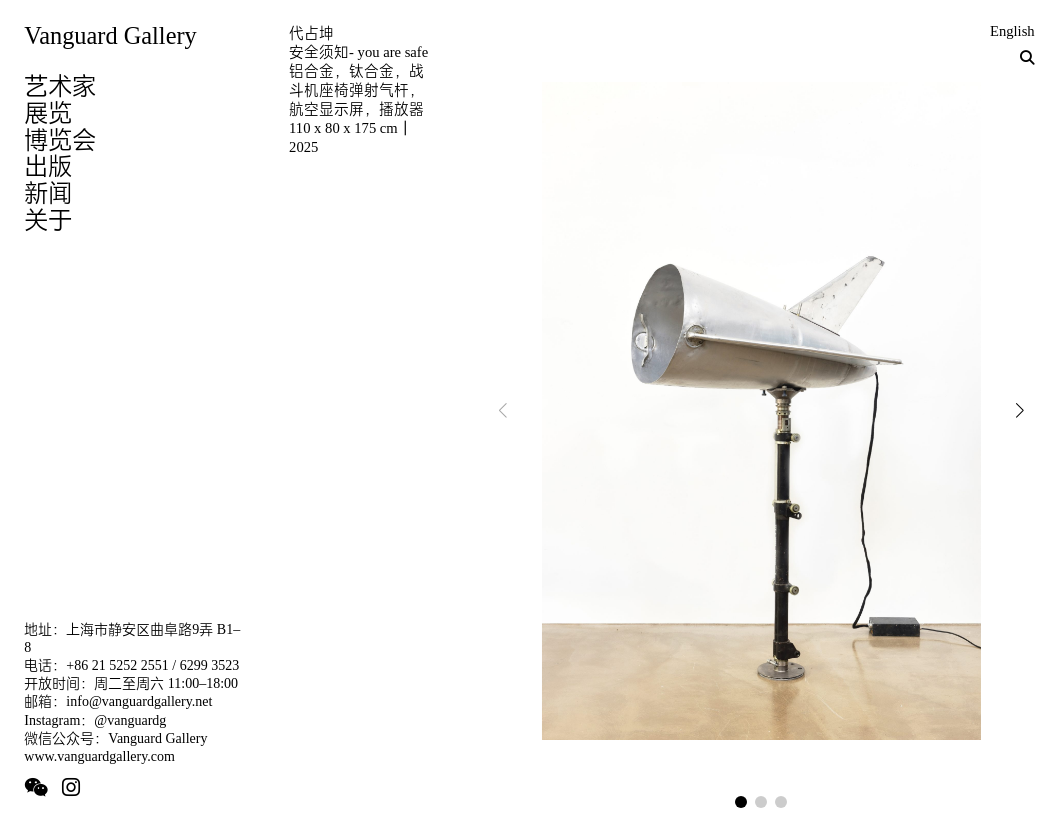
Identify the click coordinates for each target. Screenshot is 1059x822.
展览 (48, 112)
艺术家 (60, 85)
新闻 (48, 192)
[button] (741, 802)
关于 (48, 219)
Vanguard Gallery (110, 35)
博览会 (60, 139)
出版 (48, 165)
